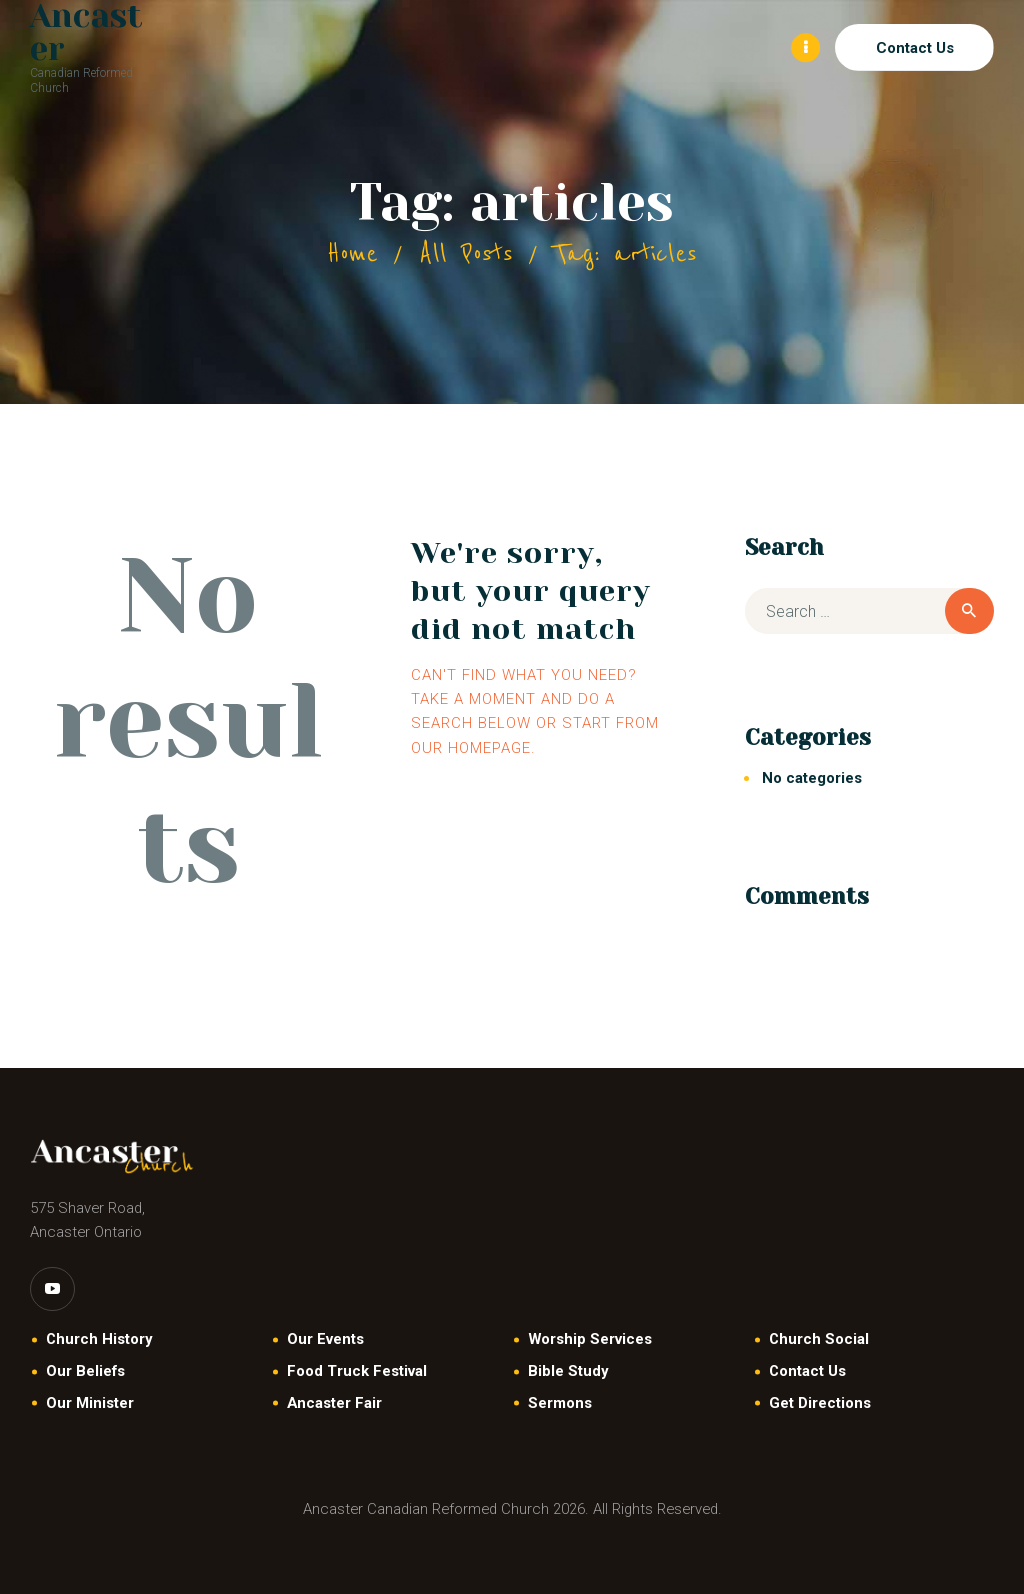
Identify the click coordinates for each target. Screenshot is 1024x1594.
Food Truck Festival (357, 1371)
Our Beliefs (85, 1371)
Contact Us (807, 1371)
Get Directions (820, 1403)
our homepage (471, 748)
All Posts (466, 253)
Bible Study (568, 1371)
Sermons (560, 1403)
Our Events (325, 1339)
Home (352, 253)
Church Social (819, 1339)
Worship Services (590, 1339)
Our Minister (90, 1403)
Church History (99, 1339)
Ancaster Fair (334, 1403)
